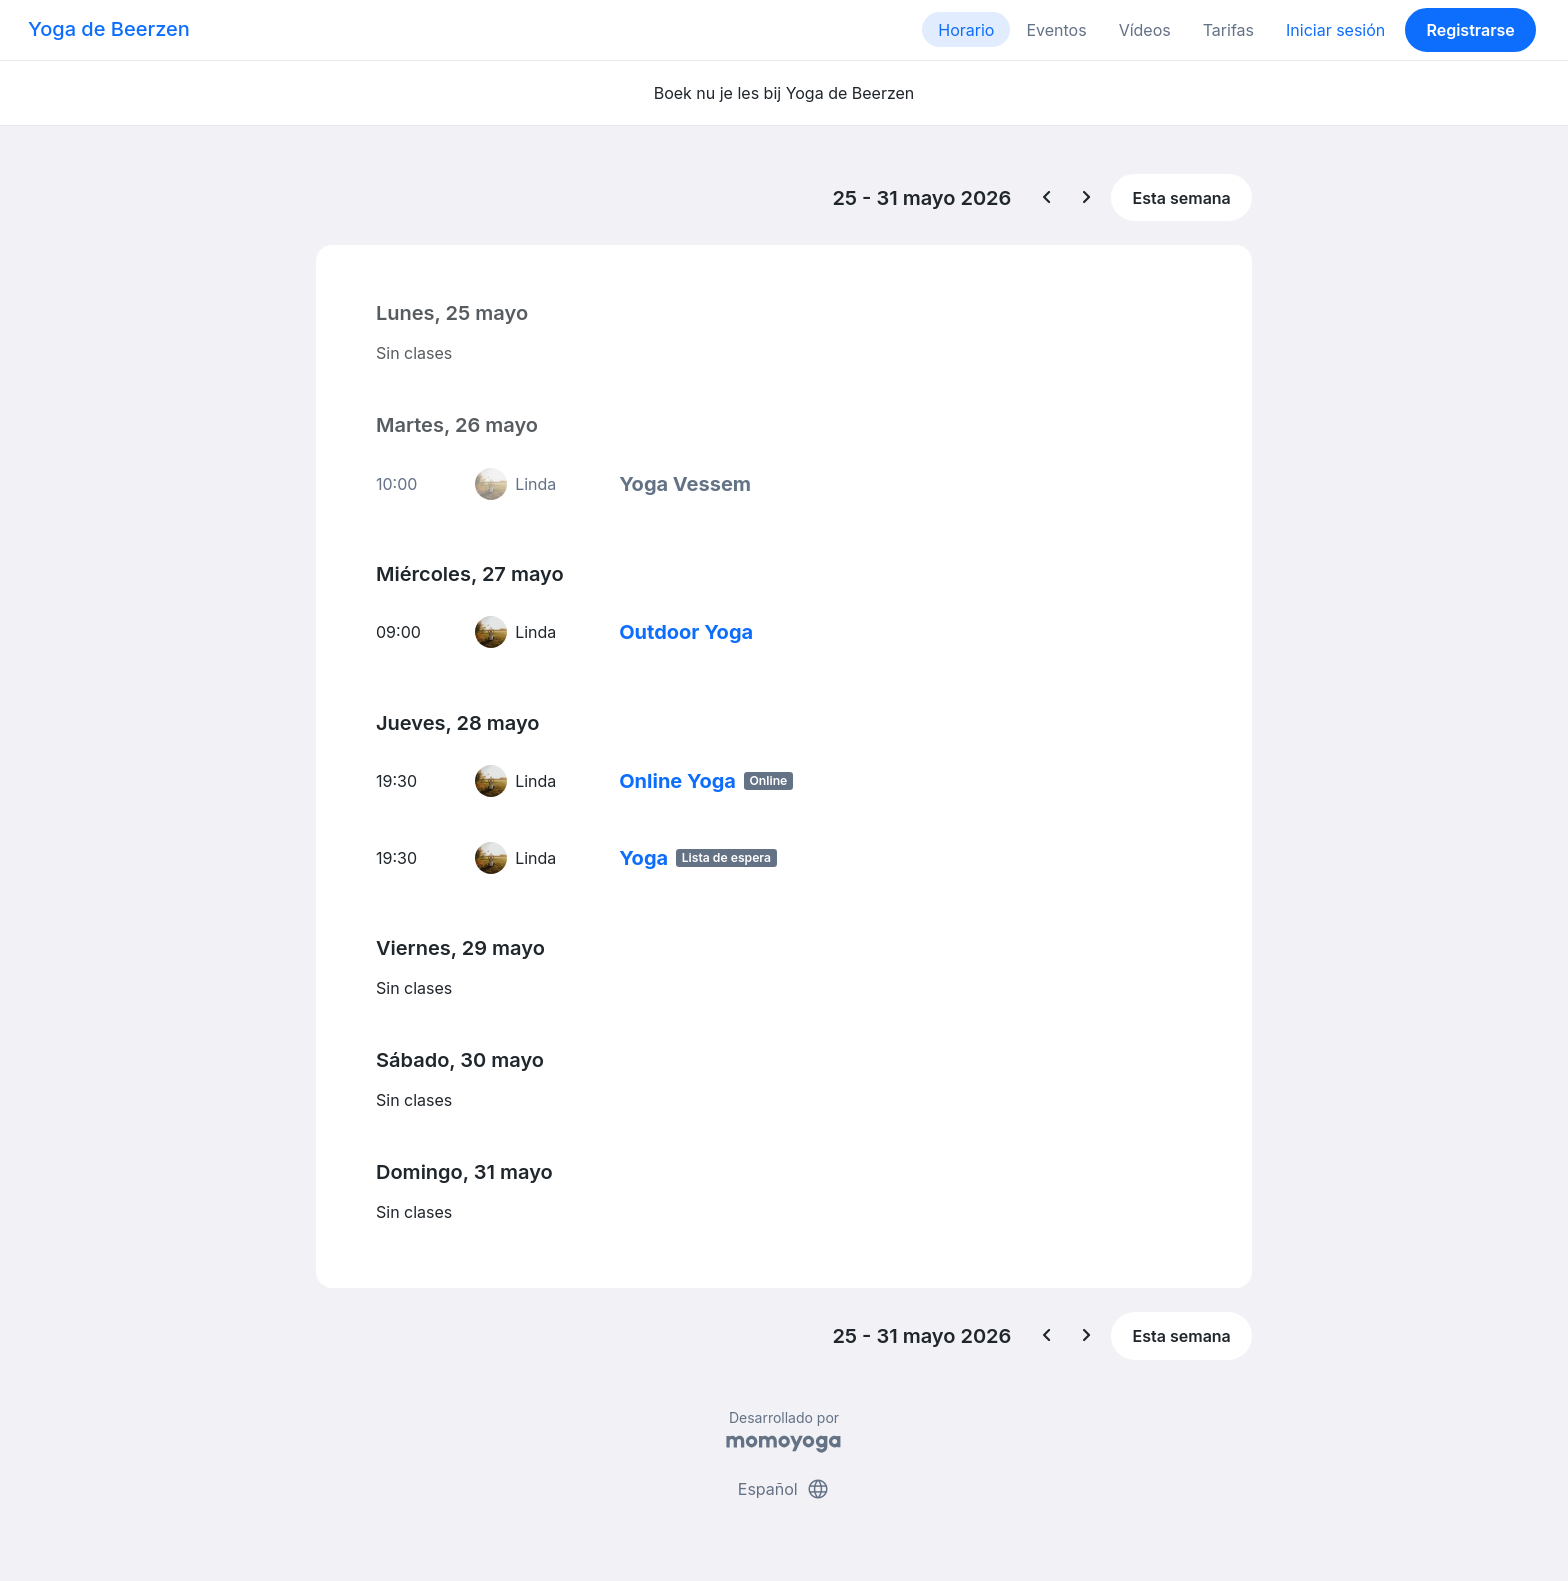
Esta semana (1182, 198)
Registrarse (1470, 30)
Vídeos (1145, 30)
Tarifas (1228, 30)
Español (784, 1489)
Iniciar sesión (1335, 30)
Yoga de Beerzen (109, 29)
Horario (966, 30)
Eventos (1056, 30)
